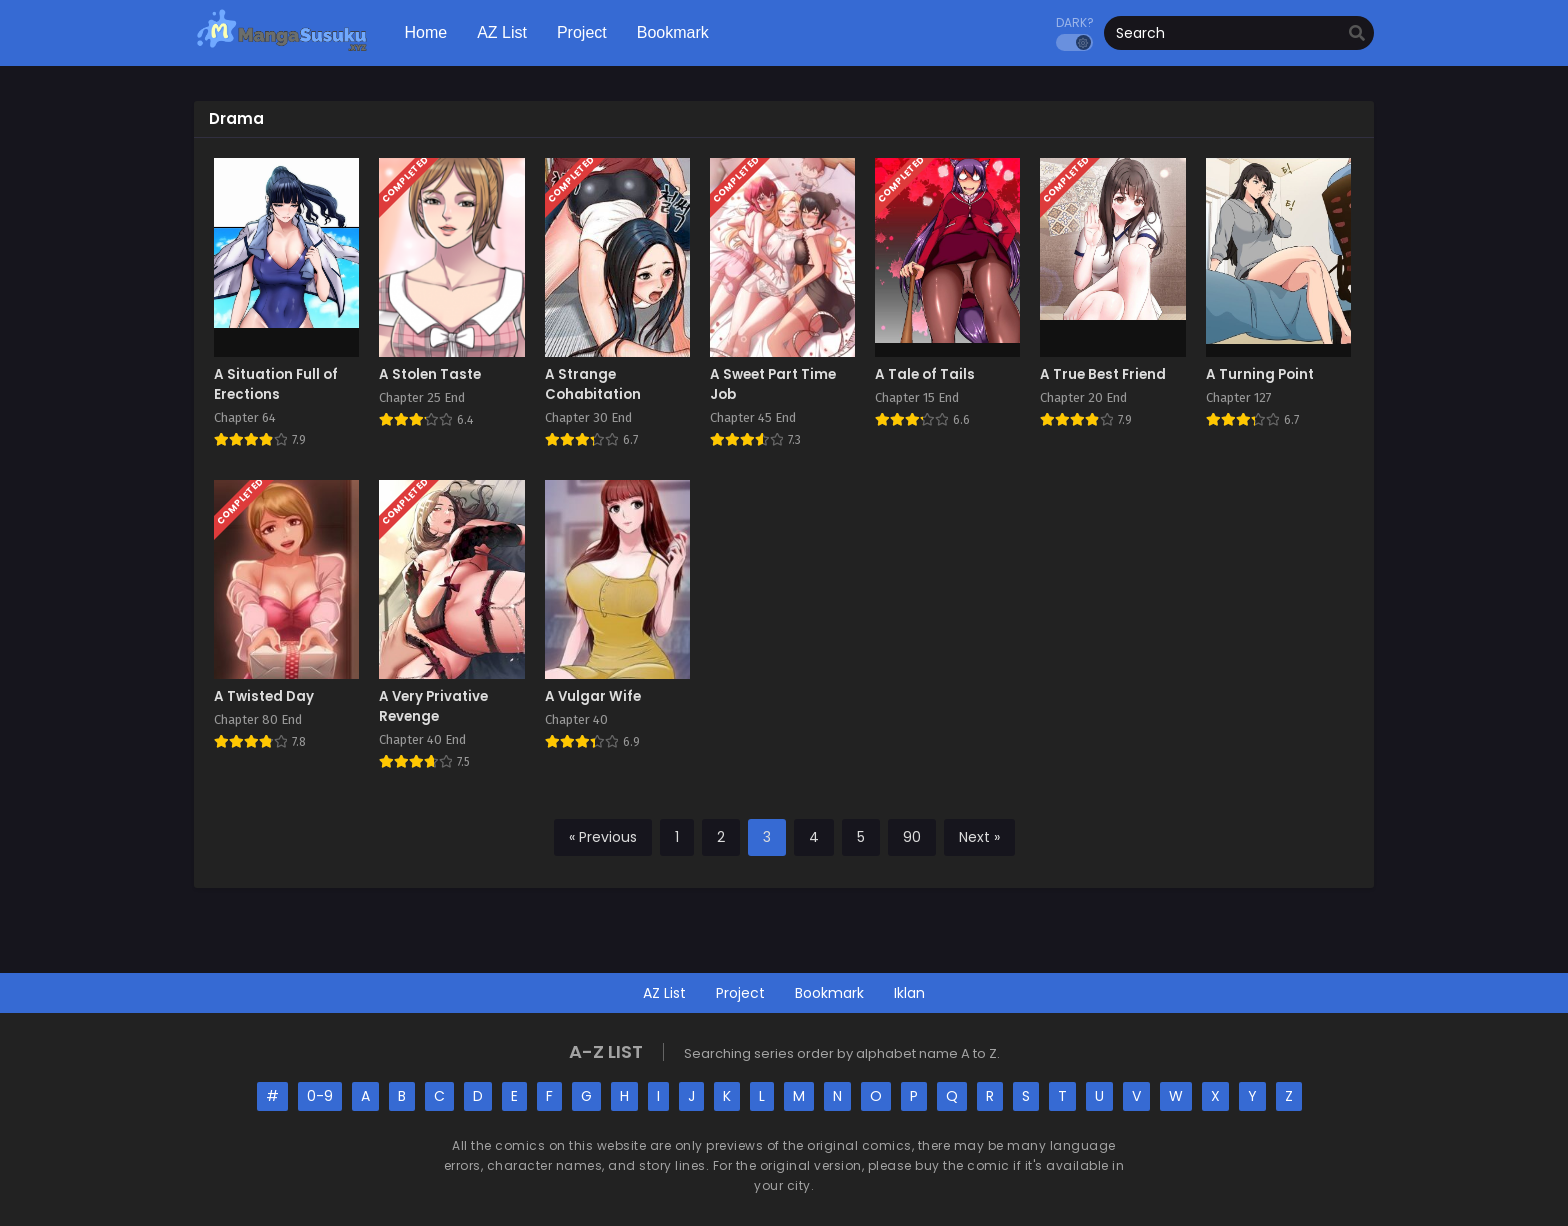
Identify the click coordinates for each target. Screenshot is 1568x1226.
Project (740, 993)
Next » (979, 837)
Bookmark (829, 993)
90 (912, 837)
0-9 (320, 1096)
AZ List (664, 993)
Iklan (909, 993)
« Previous (603, 837)
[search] (1357, 34)
